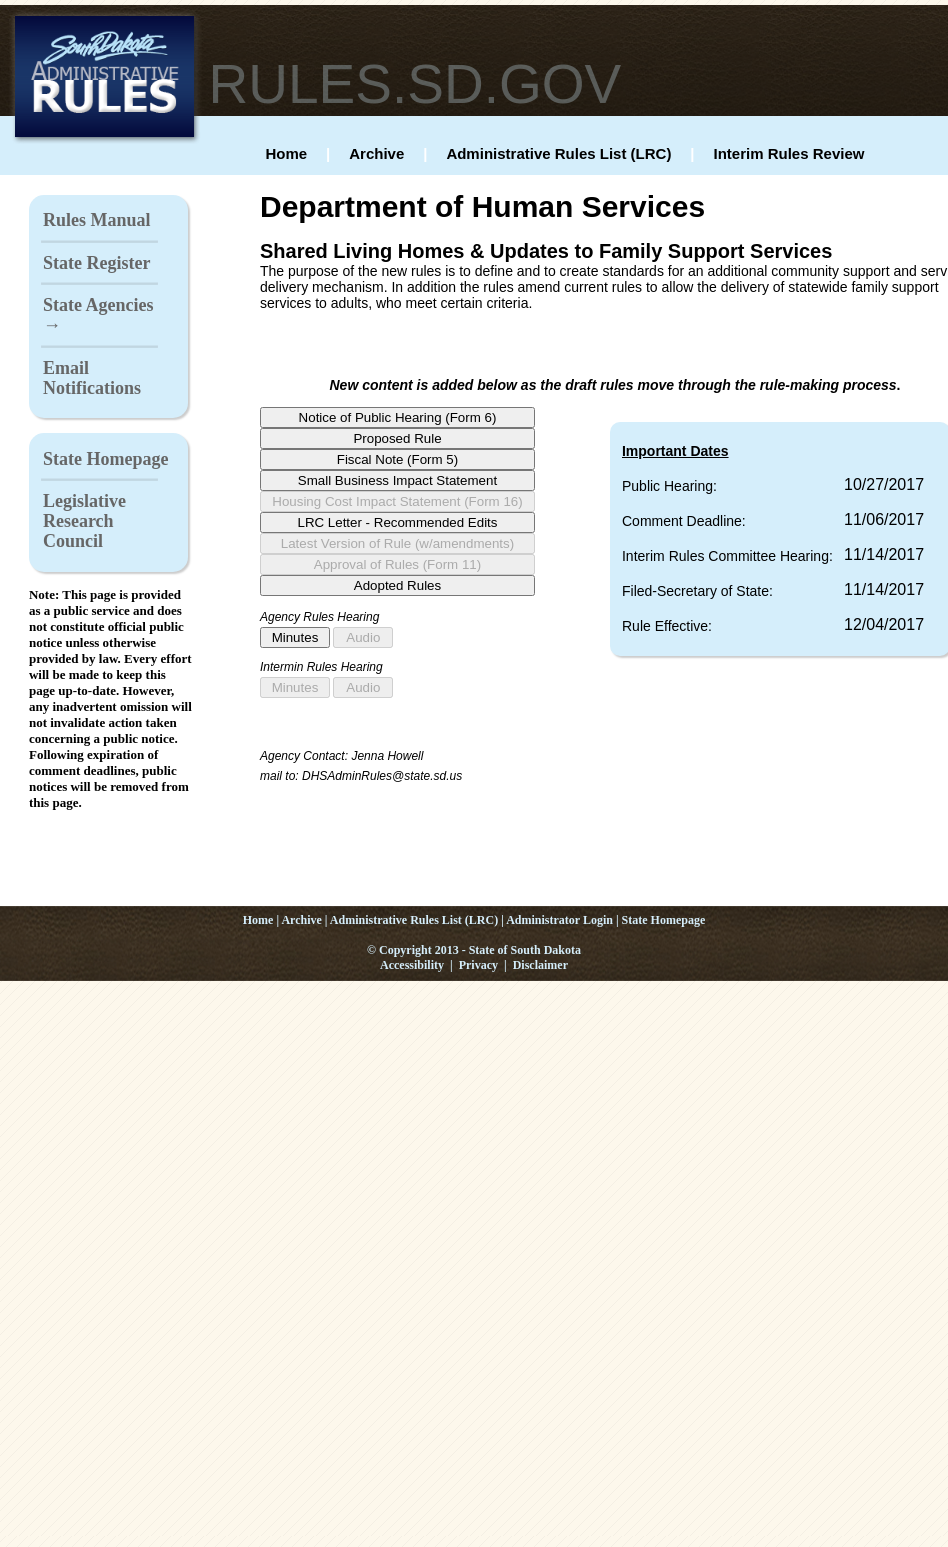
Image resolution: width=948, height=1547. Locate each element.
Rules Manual (97, 220)
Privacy (478, 965)
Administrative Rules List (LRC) (558, 153)
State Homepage (105, 459)
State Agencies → (98, 315)
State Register (96, 263)
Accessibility (412, 965)
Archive (376, 153)
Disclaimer (540, 965)
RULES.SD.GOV (415, 84)
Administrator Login (559, 920)
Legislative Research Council (84, 521)
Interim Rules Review (789, 153)
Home (286, 153)
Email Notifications (92, 378)
